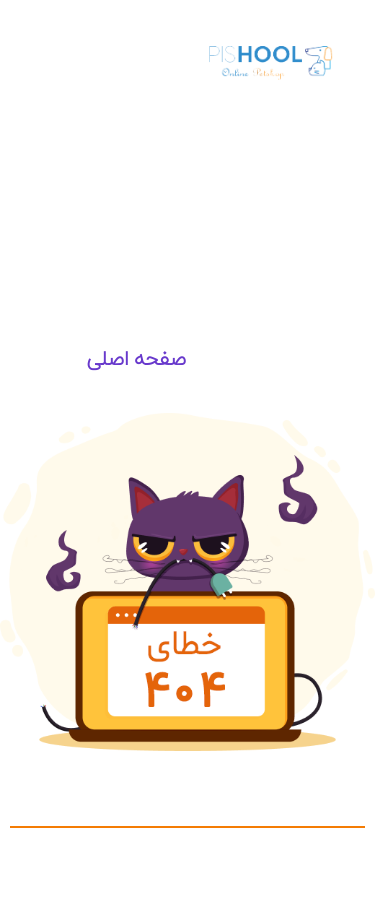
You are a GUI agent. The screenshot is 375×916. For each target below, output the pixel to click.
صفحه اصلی (136, 358)
